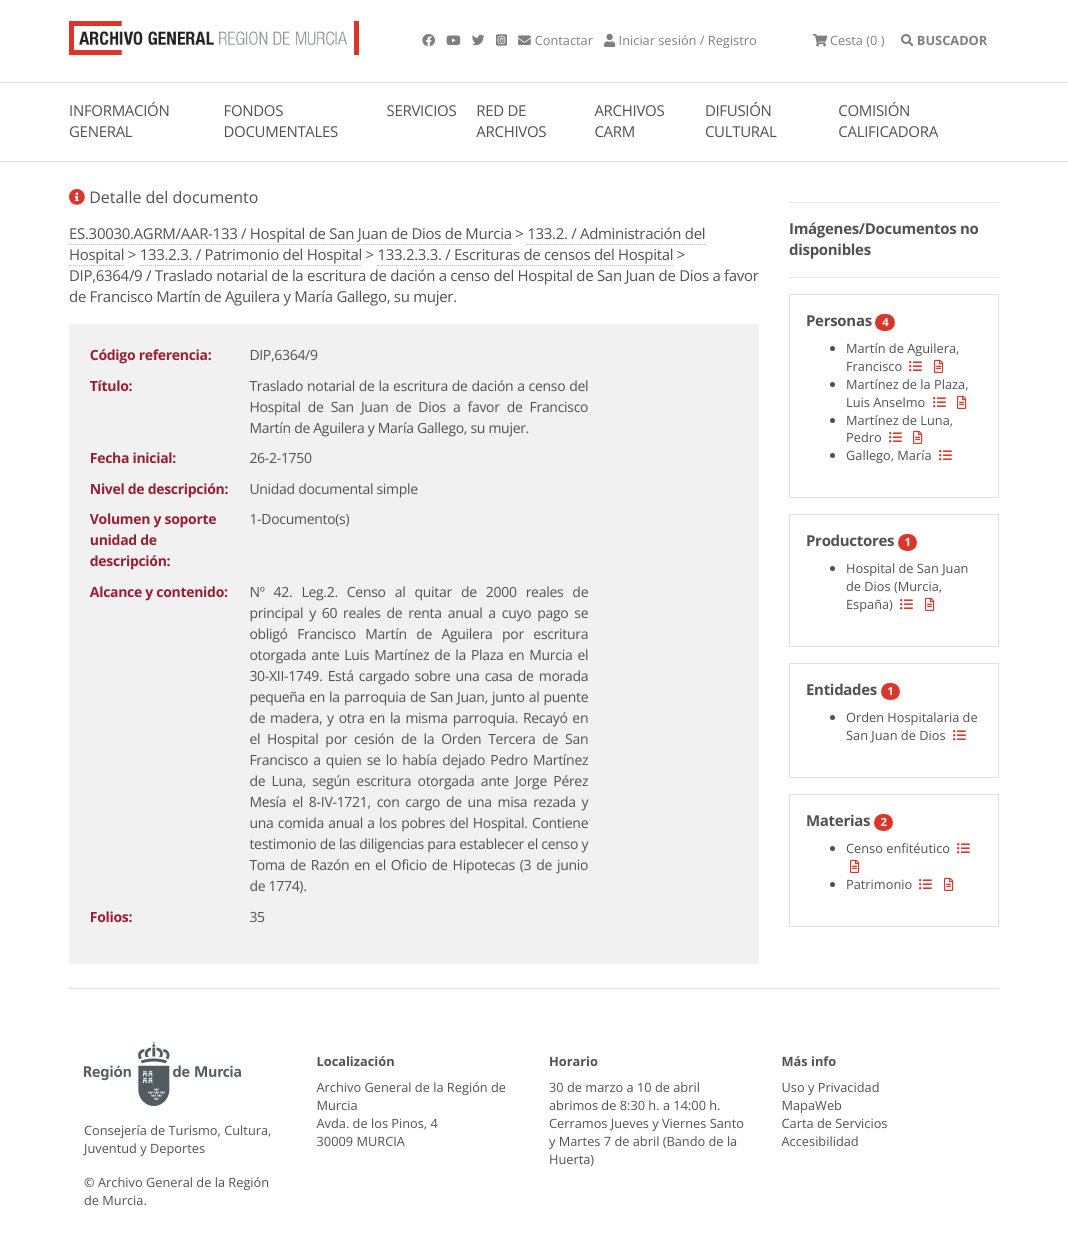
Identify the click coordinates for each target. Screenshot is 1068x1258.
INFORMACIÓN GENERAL (119, 121)
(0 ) (849, 40)
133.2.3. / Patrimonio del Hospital (251, 255)
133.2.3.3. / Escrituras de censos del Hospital (525, 255)
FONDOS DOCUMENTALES (280, 121)
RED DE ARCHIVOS (511, 121)
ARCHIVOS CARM (629, 121)
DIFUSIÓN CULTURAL (741, 121)
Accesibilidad (820, 1141)
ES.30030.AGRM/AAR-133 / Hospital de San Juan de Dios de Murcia (290, 234)
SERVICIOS (422, 111)
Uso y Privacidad (831, 1087)
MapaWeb (812, 1105)
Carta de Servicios (835, 1123)
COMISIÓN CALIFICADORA (888, 121)
